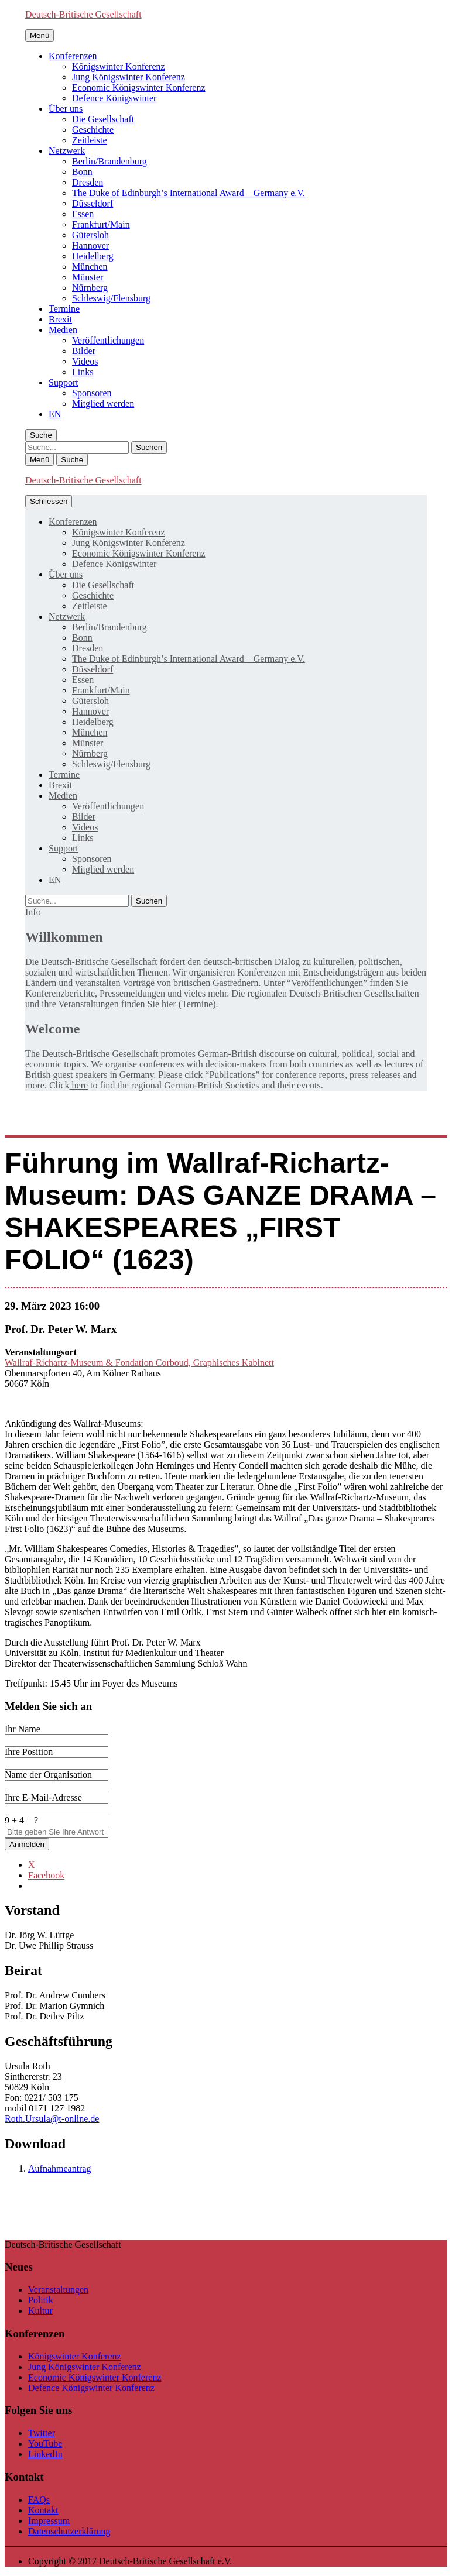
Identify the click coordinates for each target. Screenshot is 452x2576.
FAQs (39, 2500)
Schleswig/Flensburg (111, 298)
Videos (85, 361)
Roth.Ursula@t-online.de (52, 2119)
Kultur (40, 2311)
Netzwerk (67, 151)
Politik (40, 2300)
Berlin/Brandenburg (109, 161)
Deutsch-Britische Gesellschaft (83, 14)
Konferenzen (73, 56)
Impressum (49, 2521)
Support (63, 382)
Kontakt (43, 2510)
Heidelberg (93, 256)
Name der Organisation (48, 1775)
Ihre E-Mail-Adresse (43, 1797)
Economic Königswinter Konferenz (138, 87)
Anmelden (26, 1844)
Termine (64, 309)
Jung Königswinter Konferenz (128, 77)
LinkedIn (45, 2454)
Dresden (87, 182)
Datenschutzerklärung (69, 2531)
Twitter (41, 2433)
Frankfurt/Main (101, 224)
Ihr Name (22, 1729)
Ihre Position (29, 1752)
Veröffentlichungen (108, 340)
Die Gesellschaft (103, 119)
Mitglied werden (103, 403)
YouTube (45, 2443)
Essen (83, 214)
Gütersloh (90, 235)
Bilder (83, 351)
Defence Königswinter (114, 98)
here (79, 1085)
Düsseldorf (92, 203)
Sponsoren (92, 393)
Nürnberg (90, 288)
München (89, 267)
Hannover (90, 245)
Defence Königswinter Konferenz (91, 2388)
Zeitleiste (89, 140)
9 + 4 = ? (21, 1820)
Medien (63, 330)
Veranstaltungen (58, 2290)
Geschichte (93, 130)
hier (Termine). (190, 1004)
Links (82, 372)
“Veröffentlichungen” (327, 983)
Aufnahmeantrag (59, 2168)
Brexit (60, 319)
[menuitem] (55, 414)
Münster (87, 277)
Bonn (82, 172)
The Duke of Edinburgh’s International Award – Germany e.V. (188, 193)
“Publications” (232, 1075)
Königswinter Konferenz (118, 66)
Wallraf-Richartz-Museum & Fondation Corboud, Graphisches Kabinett (139, 1363)
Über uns (66, 109)
